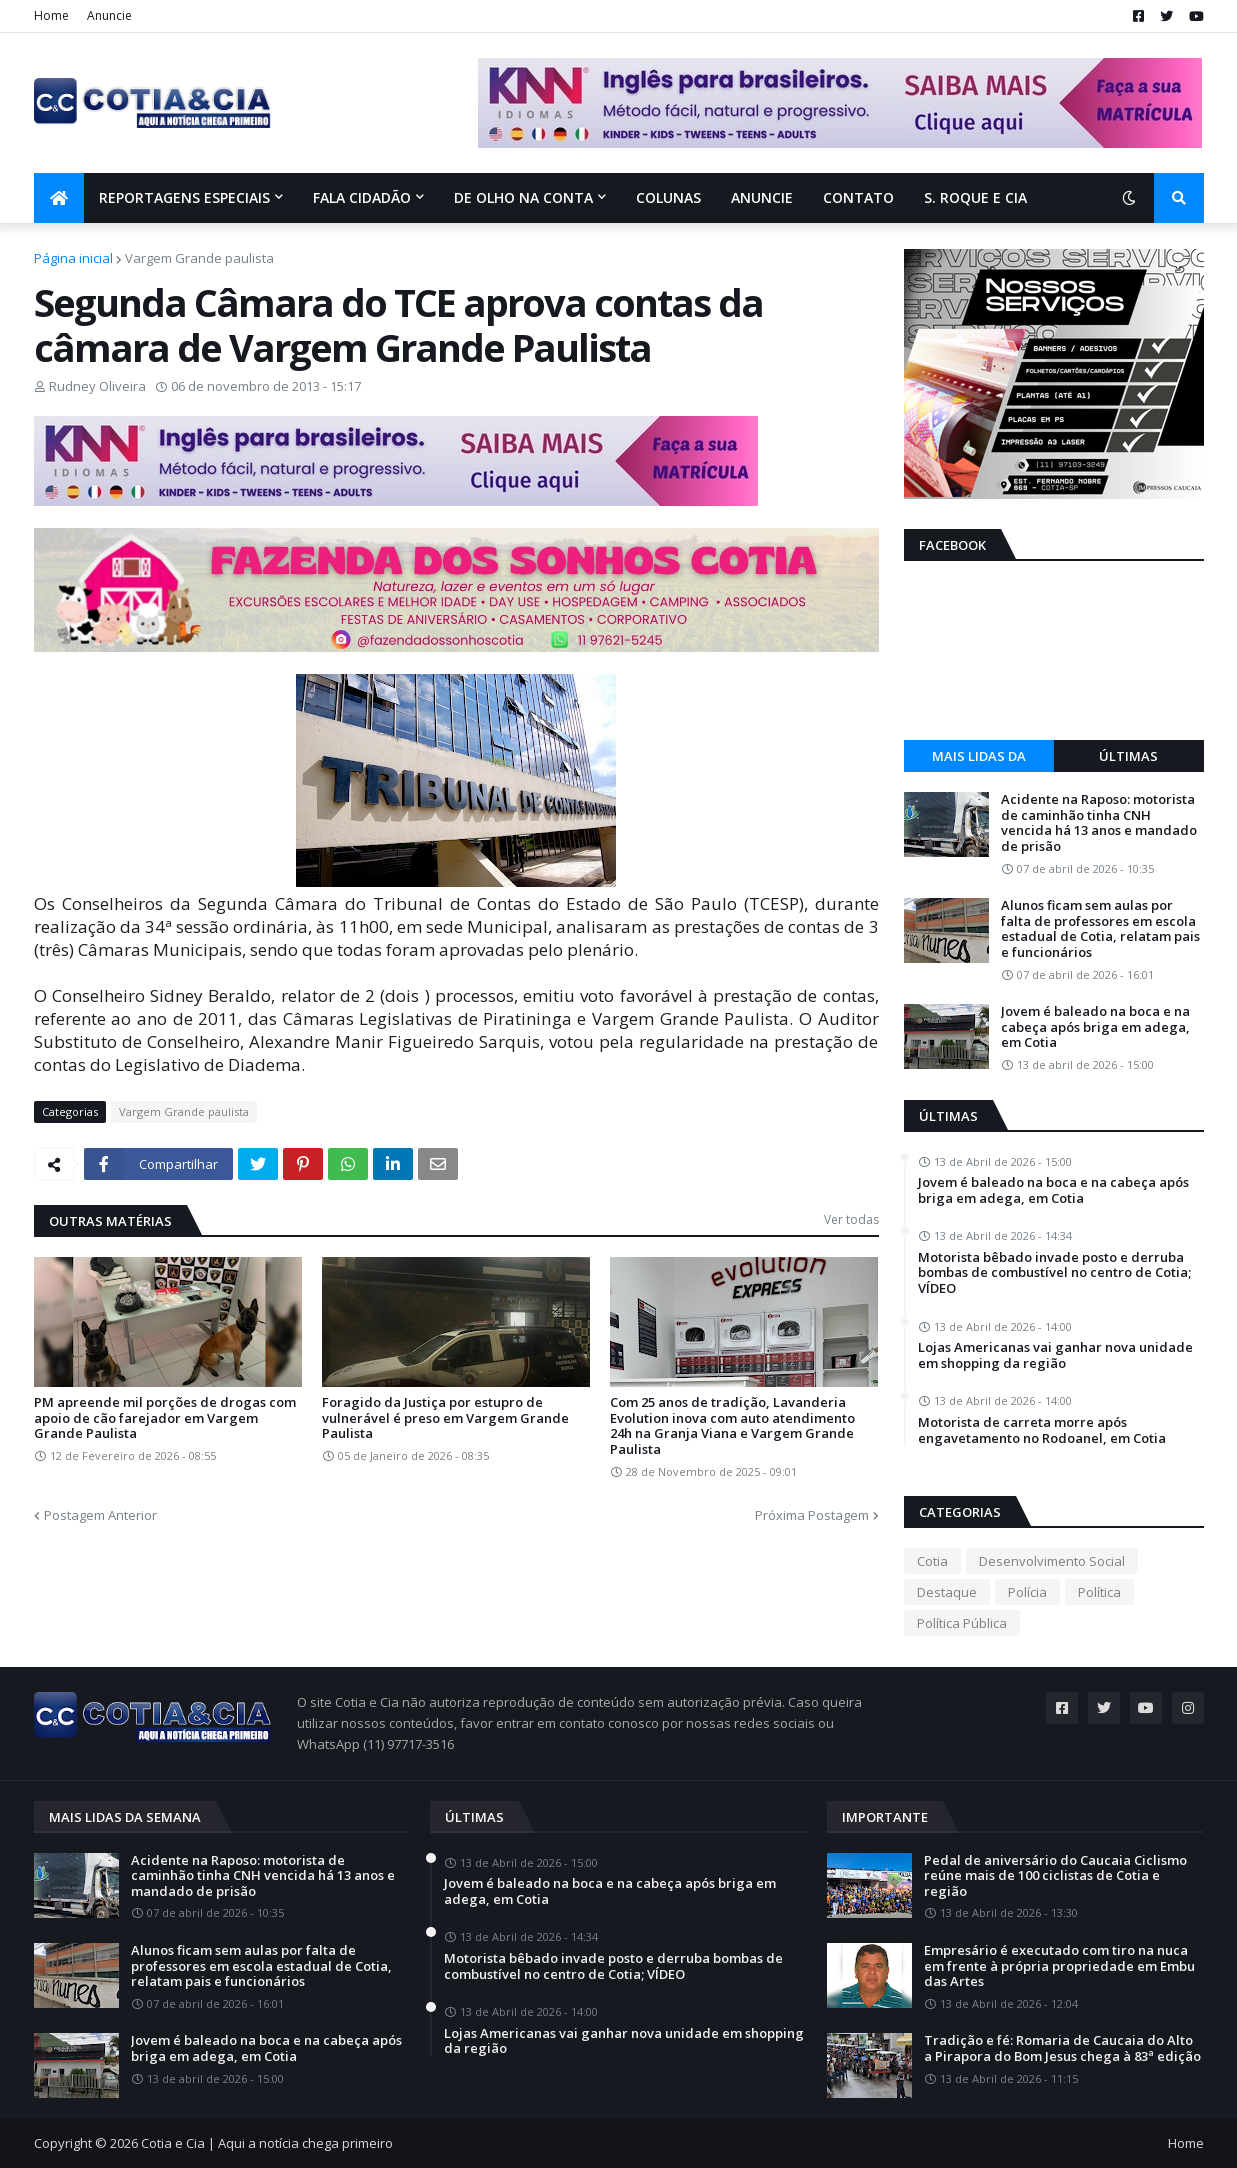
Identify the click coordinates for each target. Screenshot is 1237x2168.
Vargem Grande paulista (199, 258)
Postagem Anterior (100, 1515)
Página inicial (73, 258)
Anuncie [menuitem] (762, 197)
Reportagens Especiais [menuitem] (184, 197)
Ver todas (851, 1219)
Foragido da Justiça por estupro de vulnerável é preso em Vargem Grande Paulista (445, 1418)
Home (51, 15)
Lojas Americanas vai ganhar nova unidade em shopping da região (1055, 1355)
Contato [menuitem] (858, 197)
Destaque (947, 1592)
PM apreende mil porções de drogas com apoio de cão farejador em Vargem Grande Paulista (165, 1418)
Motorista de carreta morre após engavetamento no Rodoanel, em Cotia (1042, 1430)
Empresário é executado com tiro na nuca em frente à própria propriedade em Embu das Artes (1059, 1966)
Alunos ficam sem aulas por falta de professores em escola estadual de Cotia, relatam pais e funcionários (1100, 929)
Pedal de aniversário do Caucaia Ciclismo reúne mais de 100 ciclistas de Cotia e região (1055, 1876)
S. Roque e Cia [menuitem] (975, 197)
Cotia (932, 1561)
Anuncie (109, 15)
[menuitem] (59, 198)
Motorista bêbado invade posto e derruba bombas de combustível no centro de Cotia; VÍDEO (1054, 1273)
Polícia (1027, 1592)
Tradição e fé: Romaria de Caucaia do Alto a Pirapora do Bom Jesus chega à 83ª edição (1062, 2048)
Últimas (1128, 756)
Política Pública (962, 1623)
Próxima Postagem (812, 1515)
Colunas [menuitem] (668, 197)
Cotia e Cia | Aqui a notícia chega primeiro (267, 2143)
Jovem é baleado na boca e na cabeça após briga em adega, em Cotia (1095, 1027)
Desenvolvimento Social (1052, 1561)
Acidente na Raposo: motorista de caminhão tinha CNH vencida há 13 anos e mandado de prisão (1099, 823)
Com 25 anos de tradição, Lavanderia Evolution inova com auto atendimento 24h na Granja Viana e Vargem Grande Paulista (732, 1426)
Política (1099, 1592)
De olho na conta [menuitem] (523, 197)
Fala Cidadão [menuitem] (362, 197)
